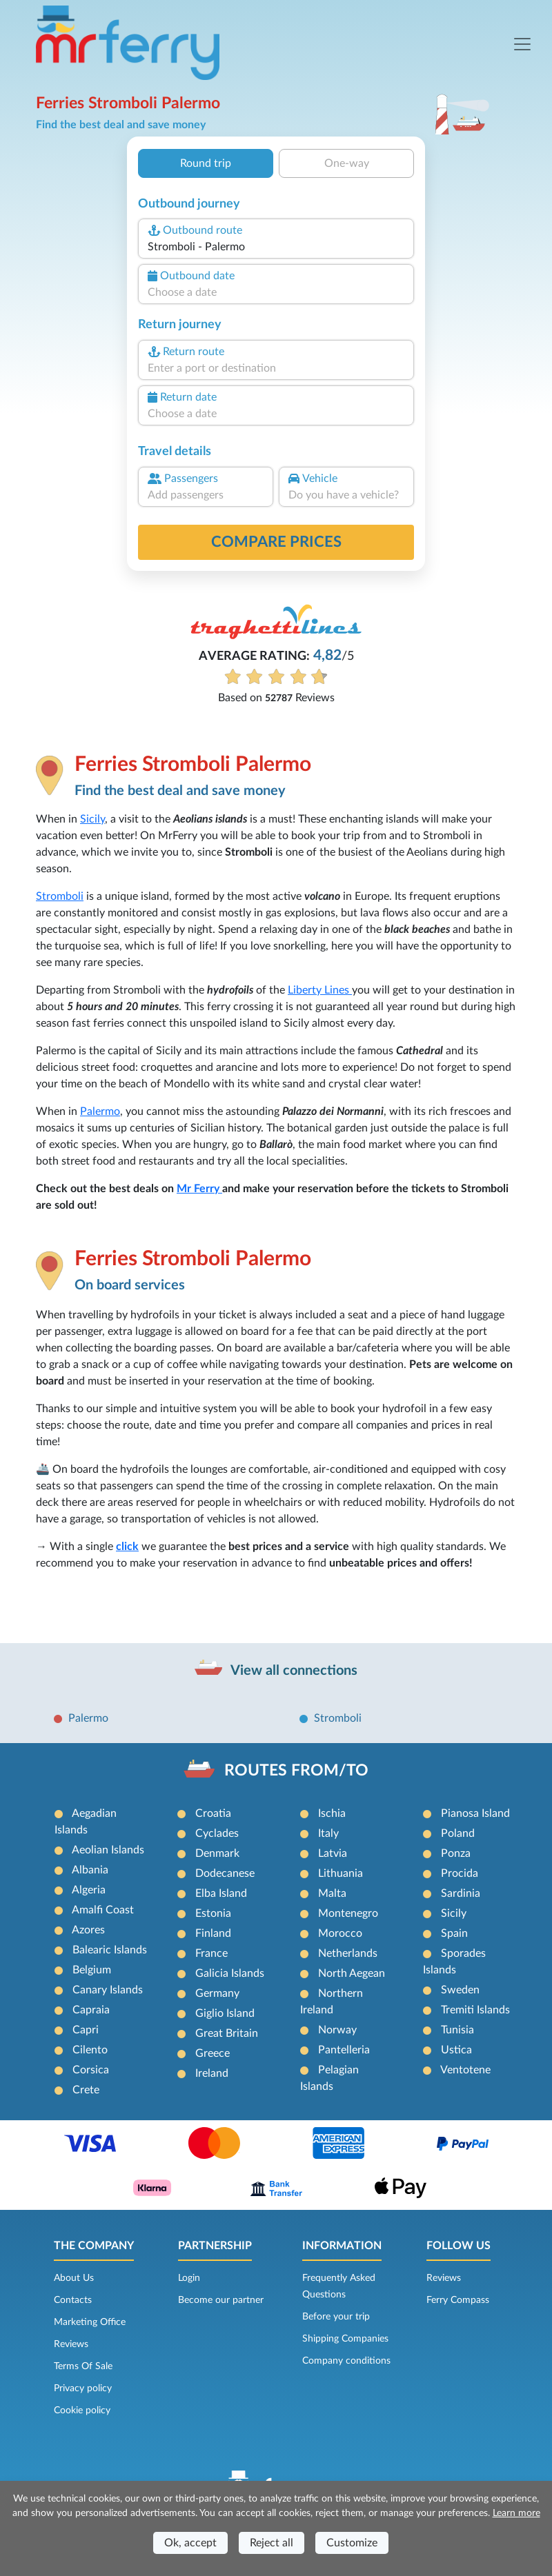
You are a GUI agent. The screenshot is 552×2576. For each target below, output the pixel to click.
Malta (332, 1893)
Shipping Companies (345, 2339)
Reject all (271, 2542)
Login (189, 2278)
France (211, 1953)
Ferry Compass (457, 2300)
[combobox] (276, 247)
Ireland (211, 2073)
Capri (85, 2029)
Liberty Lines (320, 990)
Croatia (213, 1813)
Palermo (100, 1111)
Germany (217, 1993)
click (127, 1546)
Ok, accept (190, 2542)
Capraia (91, 2009)
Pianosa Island (475, 1813)
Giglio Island (225, 2013)
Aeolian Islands (108, 1849)
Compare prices (276, 542)
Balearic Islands (109, 1949)
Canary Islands (107, 1989)
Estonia (213, 1913)
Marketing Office (90, 2322)
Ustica (456, 2049)
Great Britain (226, 2033)
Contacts (73, 2300)
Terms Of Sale (83, 2366)
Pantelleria (344, 2049)
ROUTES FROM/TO (296, 1770)
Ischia (332, 1813)
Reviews (71, 2344)
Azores (88, 1929)
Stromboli (59, 896)
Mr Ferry (199, 1188)
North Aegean (351, 1973)
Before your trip (336, 2317)
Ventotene (465, 2069)
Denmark (217, 1853)
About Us (74, 2278)
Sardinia (460, 1893)
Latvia (332, 1853)
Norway (337, 2029)
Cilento (90, 2049)
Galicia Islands (229, 1973)
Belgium (91, 1969)
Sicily (92, 819)
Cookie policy (82, 2410)
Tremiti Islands (475, 2009)
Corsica (90, 2069)
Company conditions (346, 2361)
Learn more (516, 2513)
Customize (351, 2542)
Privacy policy (83, 2388)
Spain (454, 1933)
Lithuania (340, 1873)
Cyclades (217, 1833)
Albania (90, 1869)
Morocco (340, 1933)
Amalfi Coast (103, 1909)
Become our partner (221, 2300)
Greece (212, 2053)
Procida (459, 1873)
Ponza (456, 1853)
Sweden (460, 1989)
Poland (458, 1833)
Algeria (89, 1889)
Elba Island (221, 1893)
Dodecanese (225, 1873)
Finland (213, 1933)
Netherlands (347, 1953)
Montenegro (348, 1913)
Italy (328, 1833)
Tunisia (457, 2029)
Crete (85, 2089)
